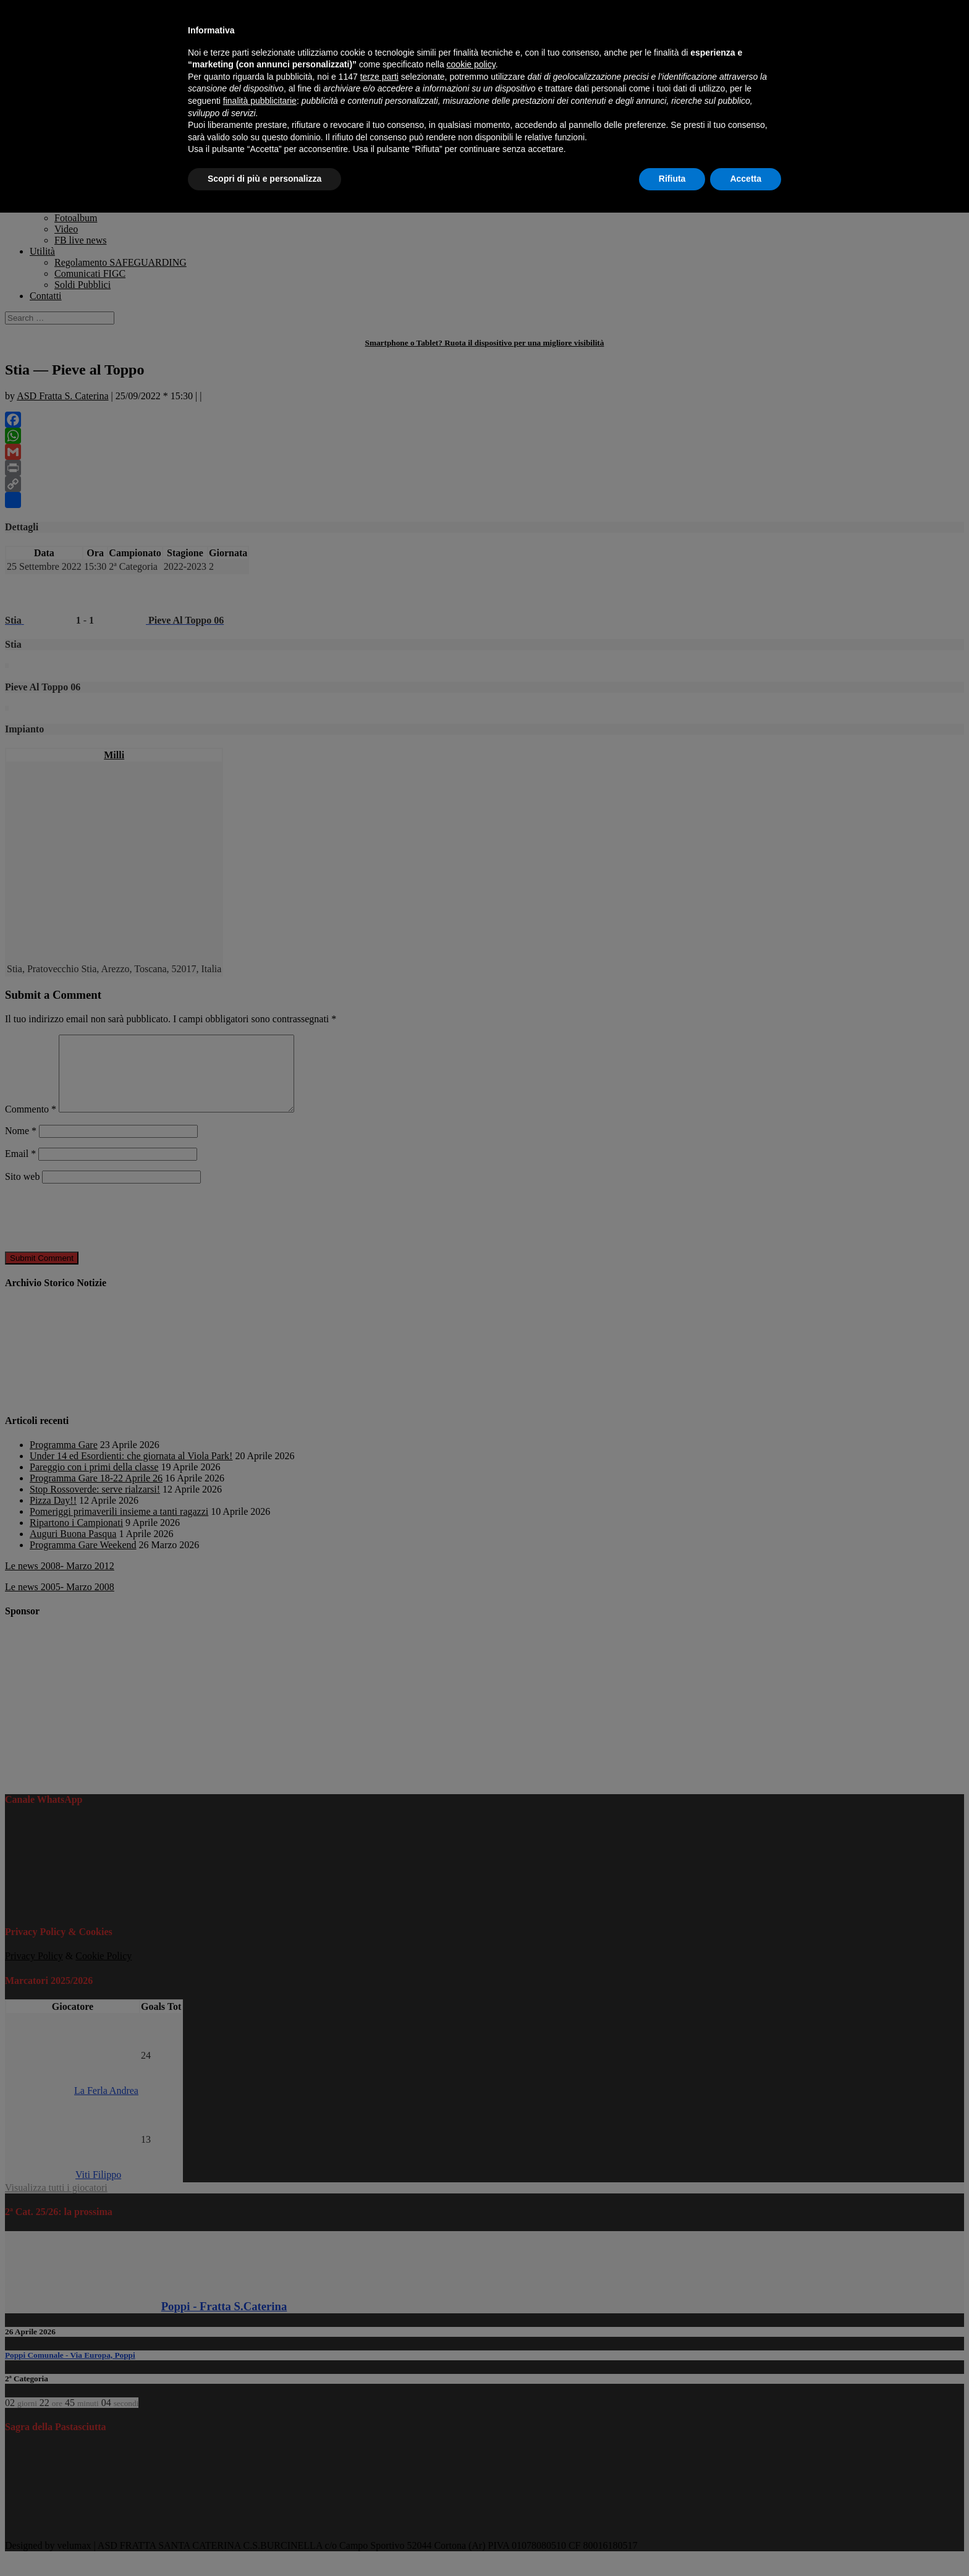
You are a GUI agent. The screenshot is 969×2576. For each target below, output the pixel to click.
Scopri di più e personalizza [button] (264, 179)
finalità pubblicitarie (260, 101)
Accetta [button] (745, 179)
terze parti (379, 77)
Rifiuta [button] (672, 179)
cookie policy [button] (471, 64)
